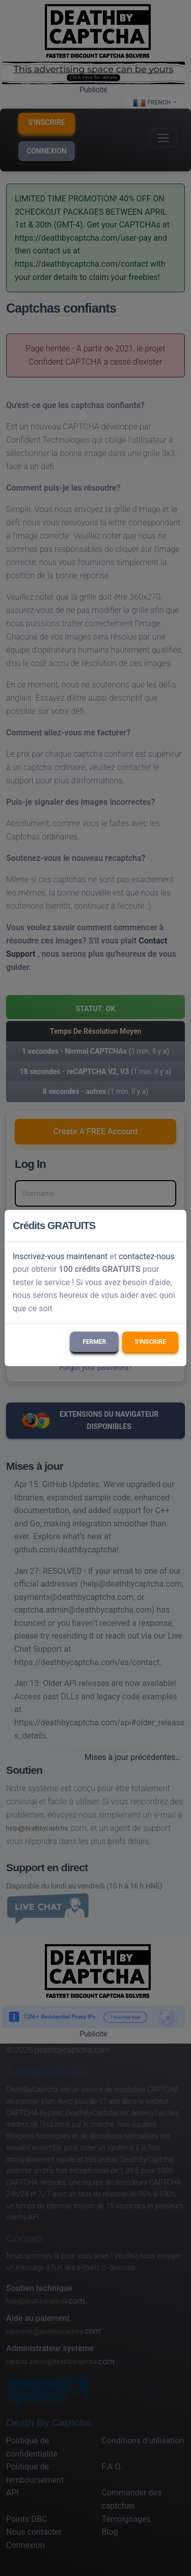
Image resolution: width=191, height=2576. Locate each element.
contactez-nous (147, 1256)
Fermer (94, 1341)
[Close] (174, 1225)
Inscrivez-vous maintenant (60, 1256)
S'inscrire (150, 1341)
